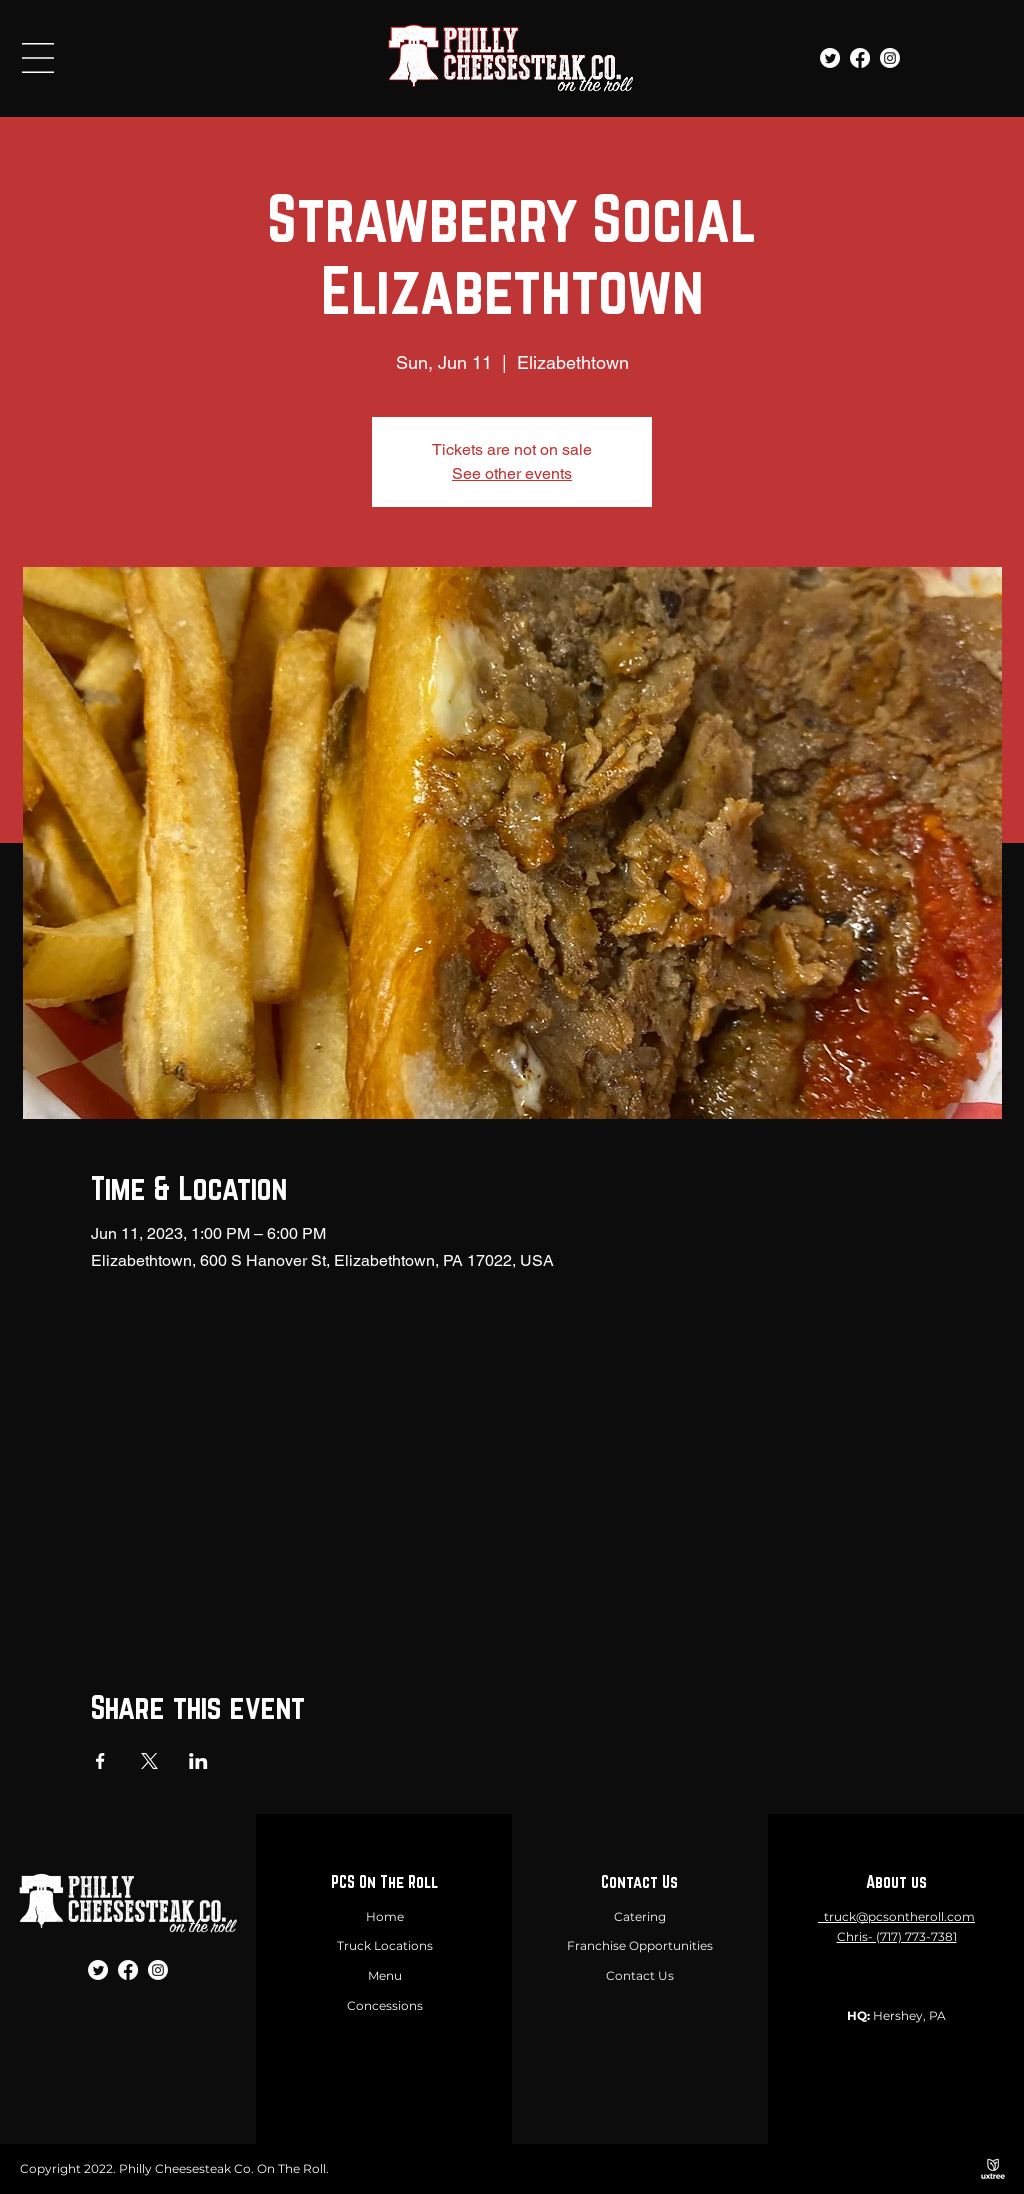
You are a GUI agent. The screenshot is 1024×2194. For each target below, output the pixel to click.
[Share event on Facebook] (100, 1761)
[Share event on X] (149, 1761)
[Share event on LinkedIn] (198, 1761)
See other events (512, 473)
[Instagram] (890, 58)
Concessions (385, 2005)
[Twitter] (830, 58)
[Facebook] (860, 58)
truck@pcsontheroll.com (899, 1916)
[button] (38, 58)
